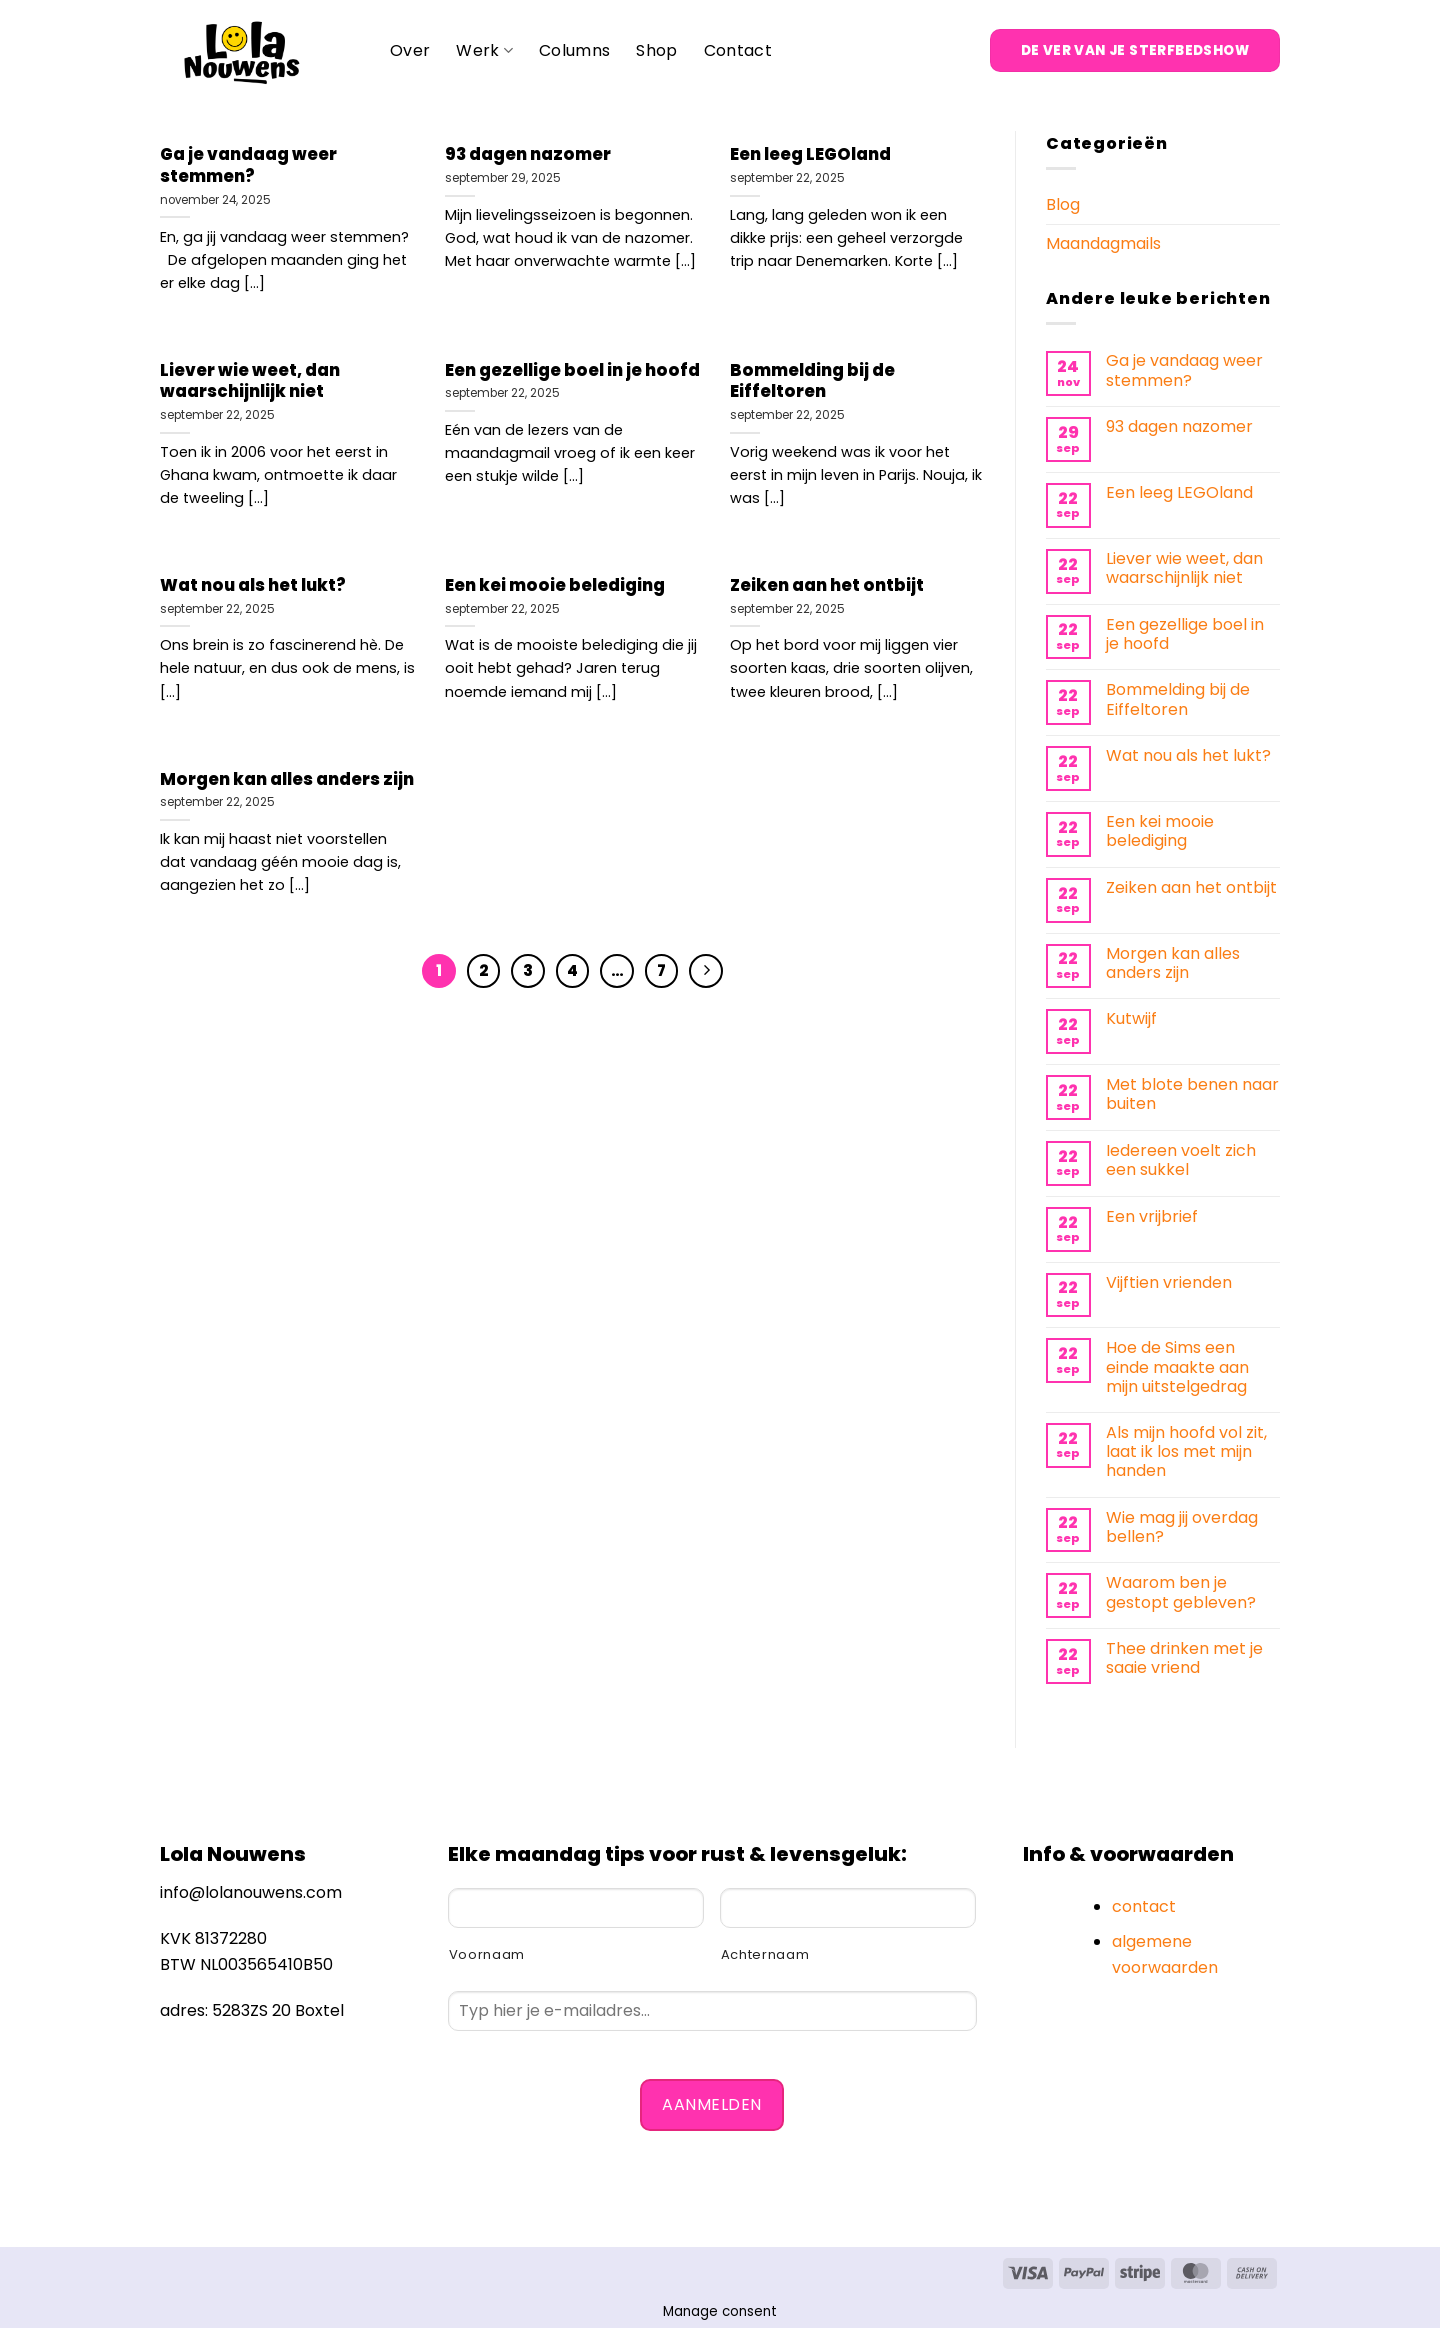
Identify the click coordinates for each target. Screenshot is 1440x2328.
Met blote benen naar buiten (1192, 1094)
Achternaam (765, 1954)
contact (1144, 1906)
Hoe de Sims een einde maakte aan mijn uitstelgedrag (1177, 1367)
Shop (656, 50)
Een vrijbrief (1152, 1216)
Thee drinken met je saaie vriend (1184, 1658)
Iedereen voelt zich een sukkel (1181, 1160)
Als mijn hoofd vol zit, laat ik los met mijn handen (1186, 1452)
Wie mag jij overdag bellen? (1182, 1527)
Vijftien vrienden (1169, 1282)
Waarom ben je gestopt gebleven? (1181, 1592)
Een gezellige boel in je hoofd (572, 371)
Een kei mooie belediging (555, 586)
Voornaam (487, 1954)
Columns (574, 50)
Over (410, 50)
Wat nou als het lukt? (253, 586)
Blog (1063, 204)
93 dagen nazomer (528, 155)
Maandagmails (1103, 243)
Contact (738, 50)
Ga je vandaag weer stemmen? (248, 165)
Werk (484, 50)
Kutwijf (1131, 1018)
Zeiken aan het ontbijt (827, 586)
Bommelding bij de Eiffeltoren (812, 381)
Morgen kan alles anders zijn (287, 780)
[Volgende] (706, 971)
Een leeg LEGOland (810, 155)
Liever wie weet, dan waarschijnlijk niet (250, 381)
